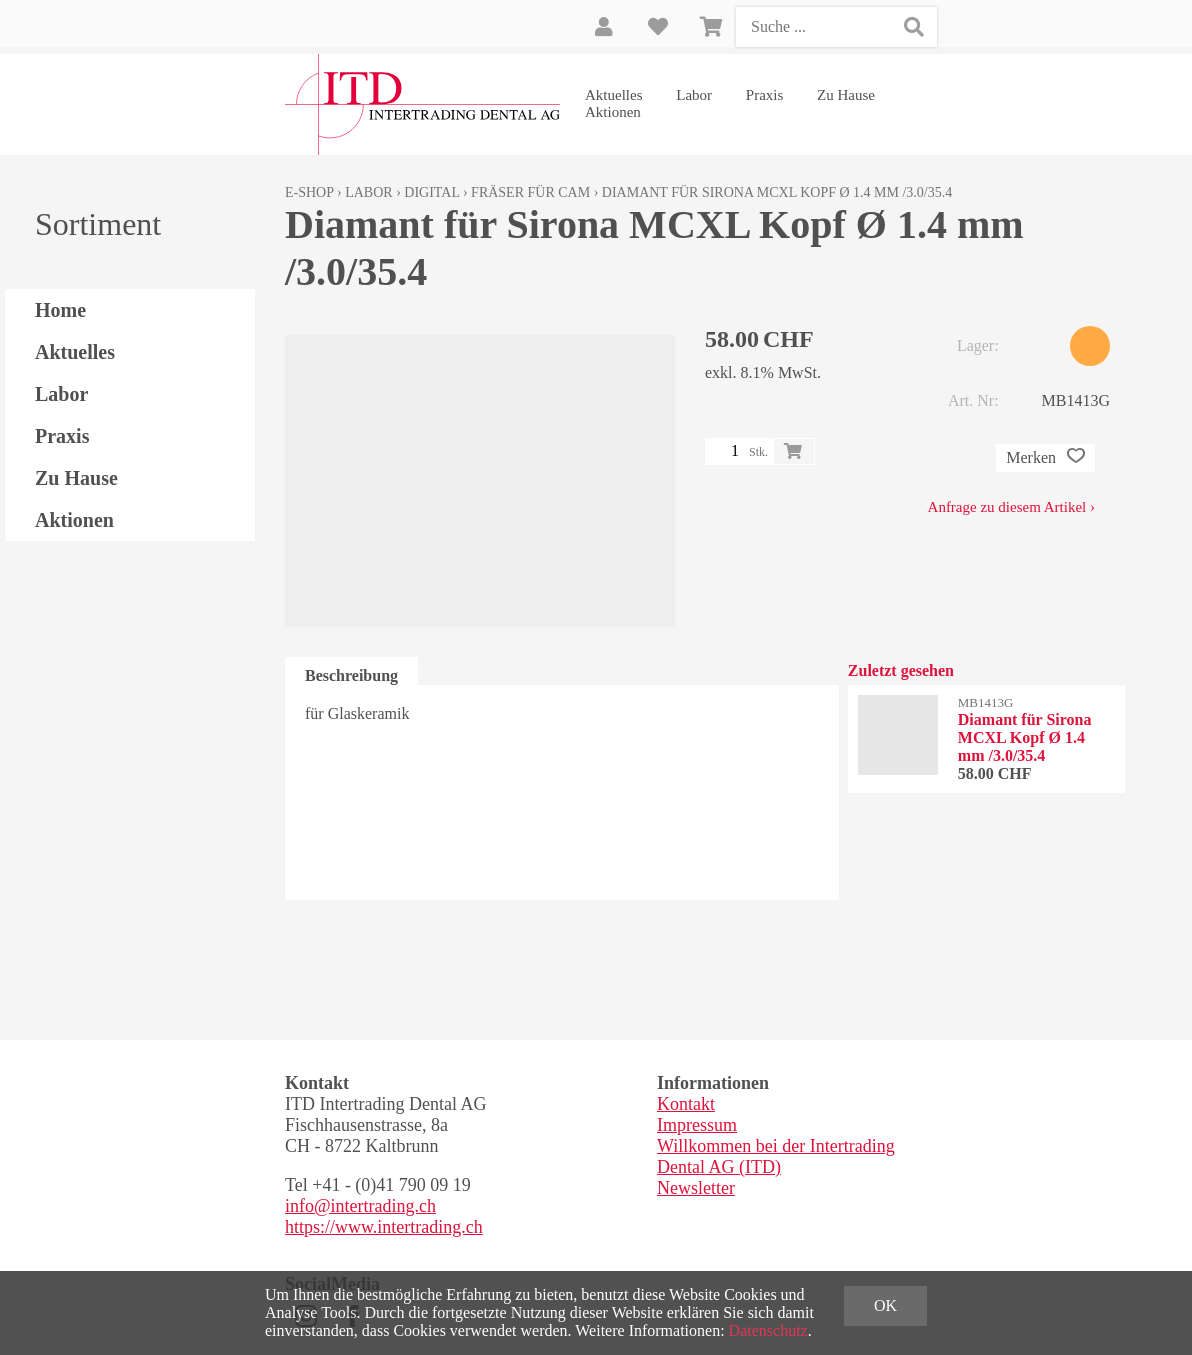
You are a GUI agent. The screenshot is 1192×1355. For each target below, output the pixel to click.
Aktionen (613, 112)
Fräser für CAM (530, 192)
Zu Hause (846, 95)
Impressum (697, 1125)
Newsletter (696, 1188)
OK (885, 1305)
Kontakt (686, 1104)
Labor (694, 95)
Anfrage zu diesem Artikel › (1011, 507)
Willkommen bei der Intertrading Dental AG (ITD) (776, 1156)
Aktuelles (614, 95)
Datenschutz (768, 1330)
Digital (431, 192)
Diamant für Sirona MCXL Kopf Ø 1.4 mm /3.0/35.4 (777, 192)
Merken (1045, 458)
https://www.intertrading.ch (384, 1227)
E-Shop (309, 192)
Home (60, 310)
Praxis (765, 95)
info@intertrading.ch (360, 1206)
